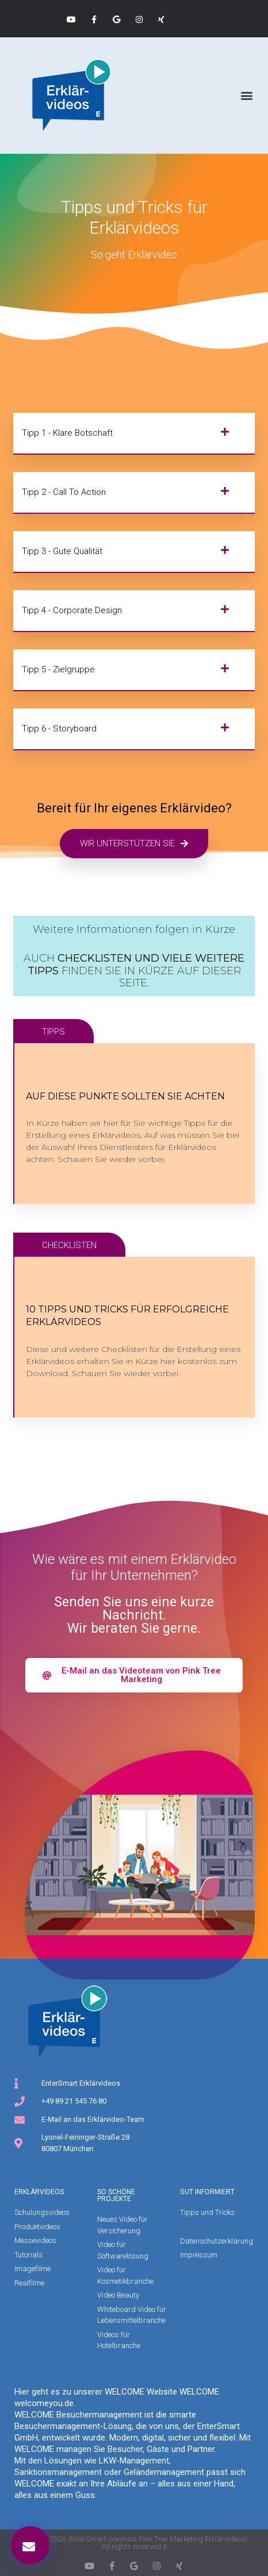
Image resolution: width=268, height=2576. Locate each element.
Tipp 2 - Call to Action (64, 492)
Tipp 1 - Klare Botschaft (67, 433)
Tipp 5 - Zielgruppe (58, 669)
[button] (247, 95)
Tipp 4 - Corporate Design (72, 610)
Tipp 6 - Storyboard (59, 728)
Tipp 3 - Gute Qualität (62, 551)
